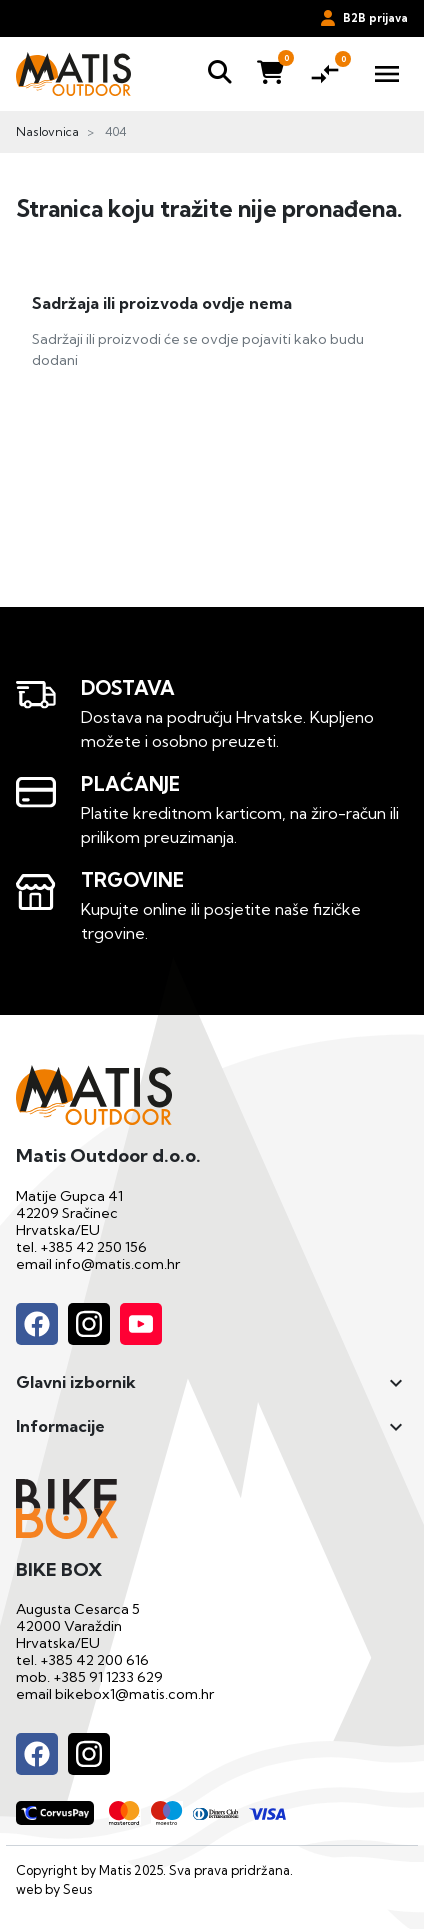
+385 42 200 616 (94, 1660)
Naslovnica (47, 131)
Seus (77, 1889)
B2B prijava (364, 18)
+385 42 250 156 (93, 1247)
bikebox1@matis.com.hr (134, 1694)
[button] (220, 73)
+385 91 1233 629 (108, 1677)
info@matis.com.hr (117, 1264)
